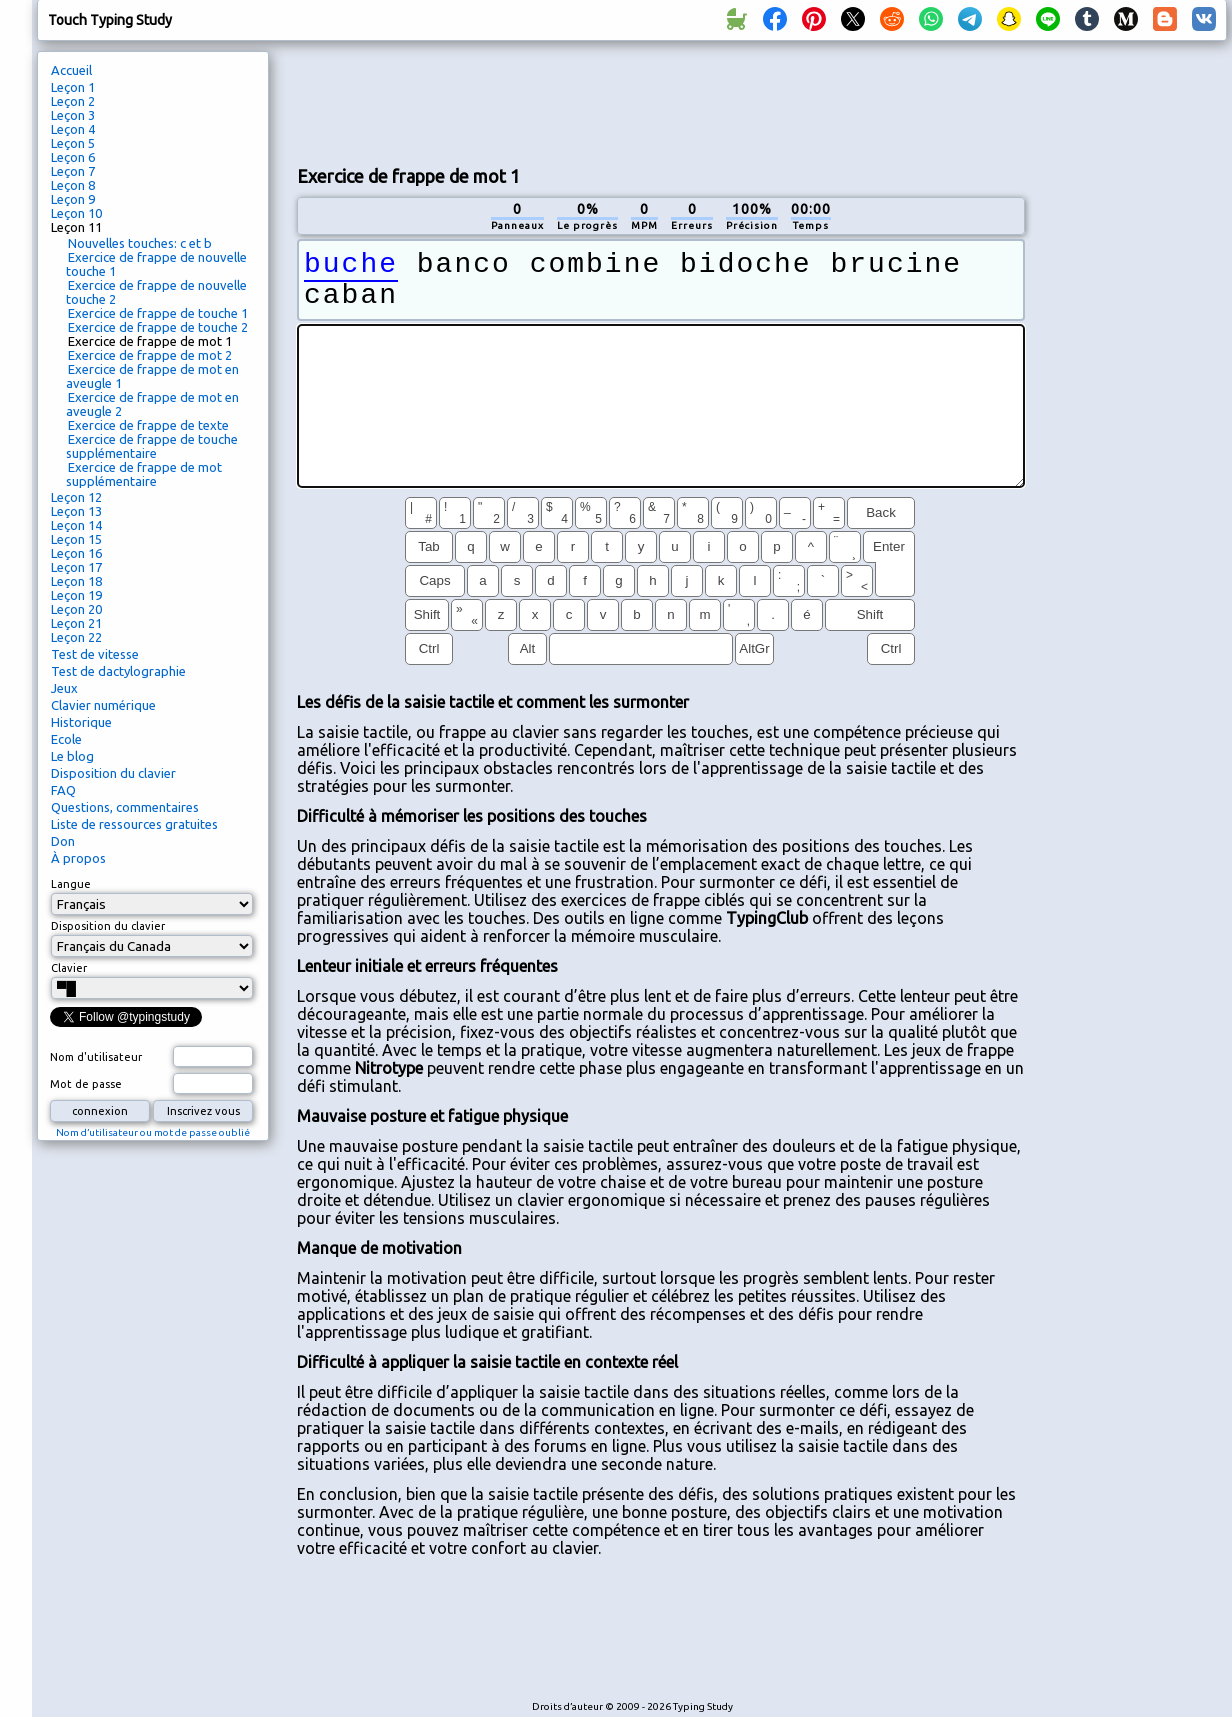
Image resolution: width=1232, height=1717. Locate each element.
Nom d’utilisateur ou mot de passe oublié (153, 1132)
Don (63, 841)
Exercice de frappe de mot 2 (150, 355)
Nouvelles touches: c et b (140, 243)
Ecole (66, 739)
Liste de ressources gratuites (134, 824)
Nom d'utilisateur (96, 1057)
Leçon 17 (76, 567)
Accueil (71, 70)
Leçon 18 (76, 581)
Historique (81, 722)
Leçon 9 (73, 199)
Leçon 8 (73, 185)
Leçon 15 (76, 539)
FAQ (63, 790)
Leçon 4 (73, 129)
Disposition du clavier (113, 773)
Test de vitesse (95, 654)
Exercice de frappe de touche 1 (158, 313)
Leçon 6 (73, 157)
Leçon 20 (76, 609)
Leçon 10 (76, 213)
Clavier (69, 968)
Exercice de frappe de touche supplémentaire (152, 446)
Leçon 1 (73, 87)
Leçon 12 (76, 497)
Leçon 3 (73, 115)
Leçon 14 (76, 525)
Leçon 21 (76, 623)
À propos (78, 858)
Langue (71, 884)
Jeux (64, 688)
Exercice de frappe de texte (148, 425)
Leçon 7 (73, 171)
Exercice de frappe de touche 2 (158, 327)
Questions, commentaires (125, 807)
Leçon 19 (76, 595)
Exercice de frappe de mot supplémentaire (144, 474)
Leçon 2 (73, 101)
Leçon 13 (76, 511)
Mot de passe (86, 1084)
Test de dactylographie (118, 671)
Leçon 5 (73, 143)
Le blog (72, 756)
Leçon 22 (76, 637)
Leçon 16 (76, 553)
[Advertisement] (1133, 386)
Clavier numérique (103, 705)
